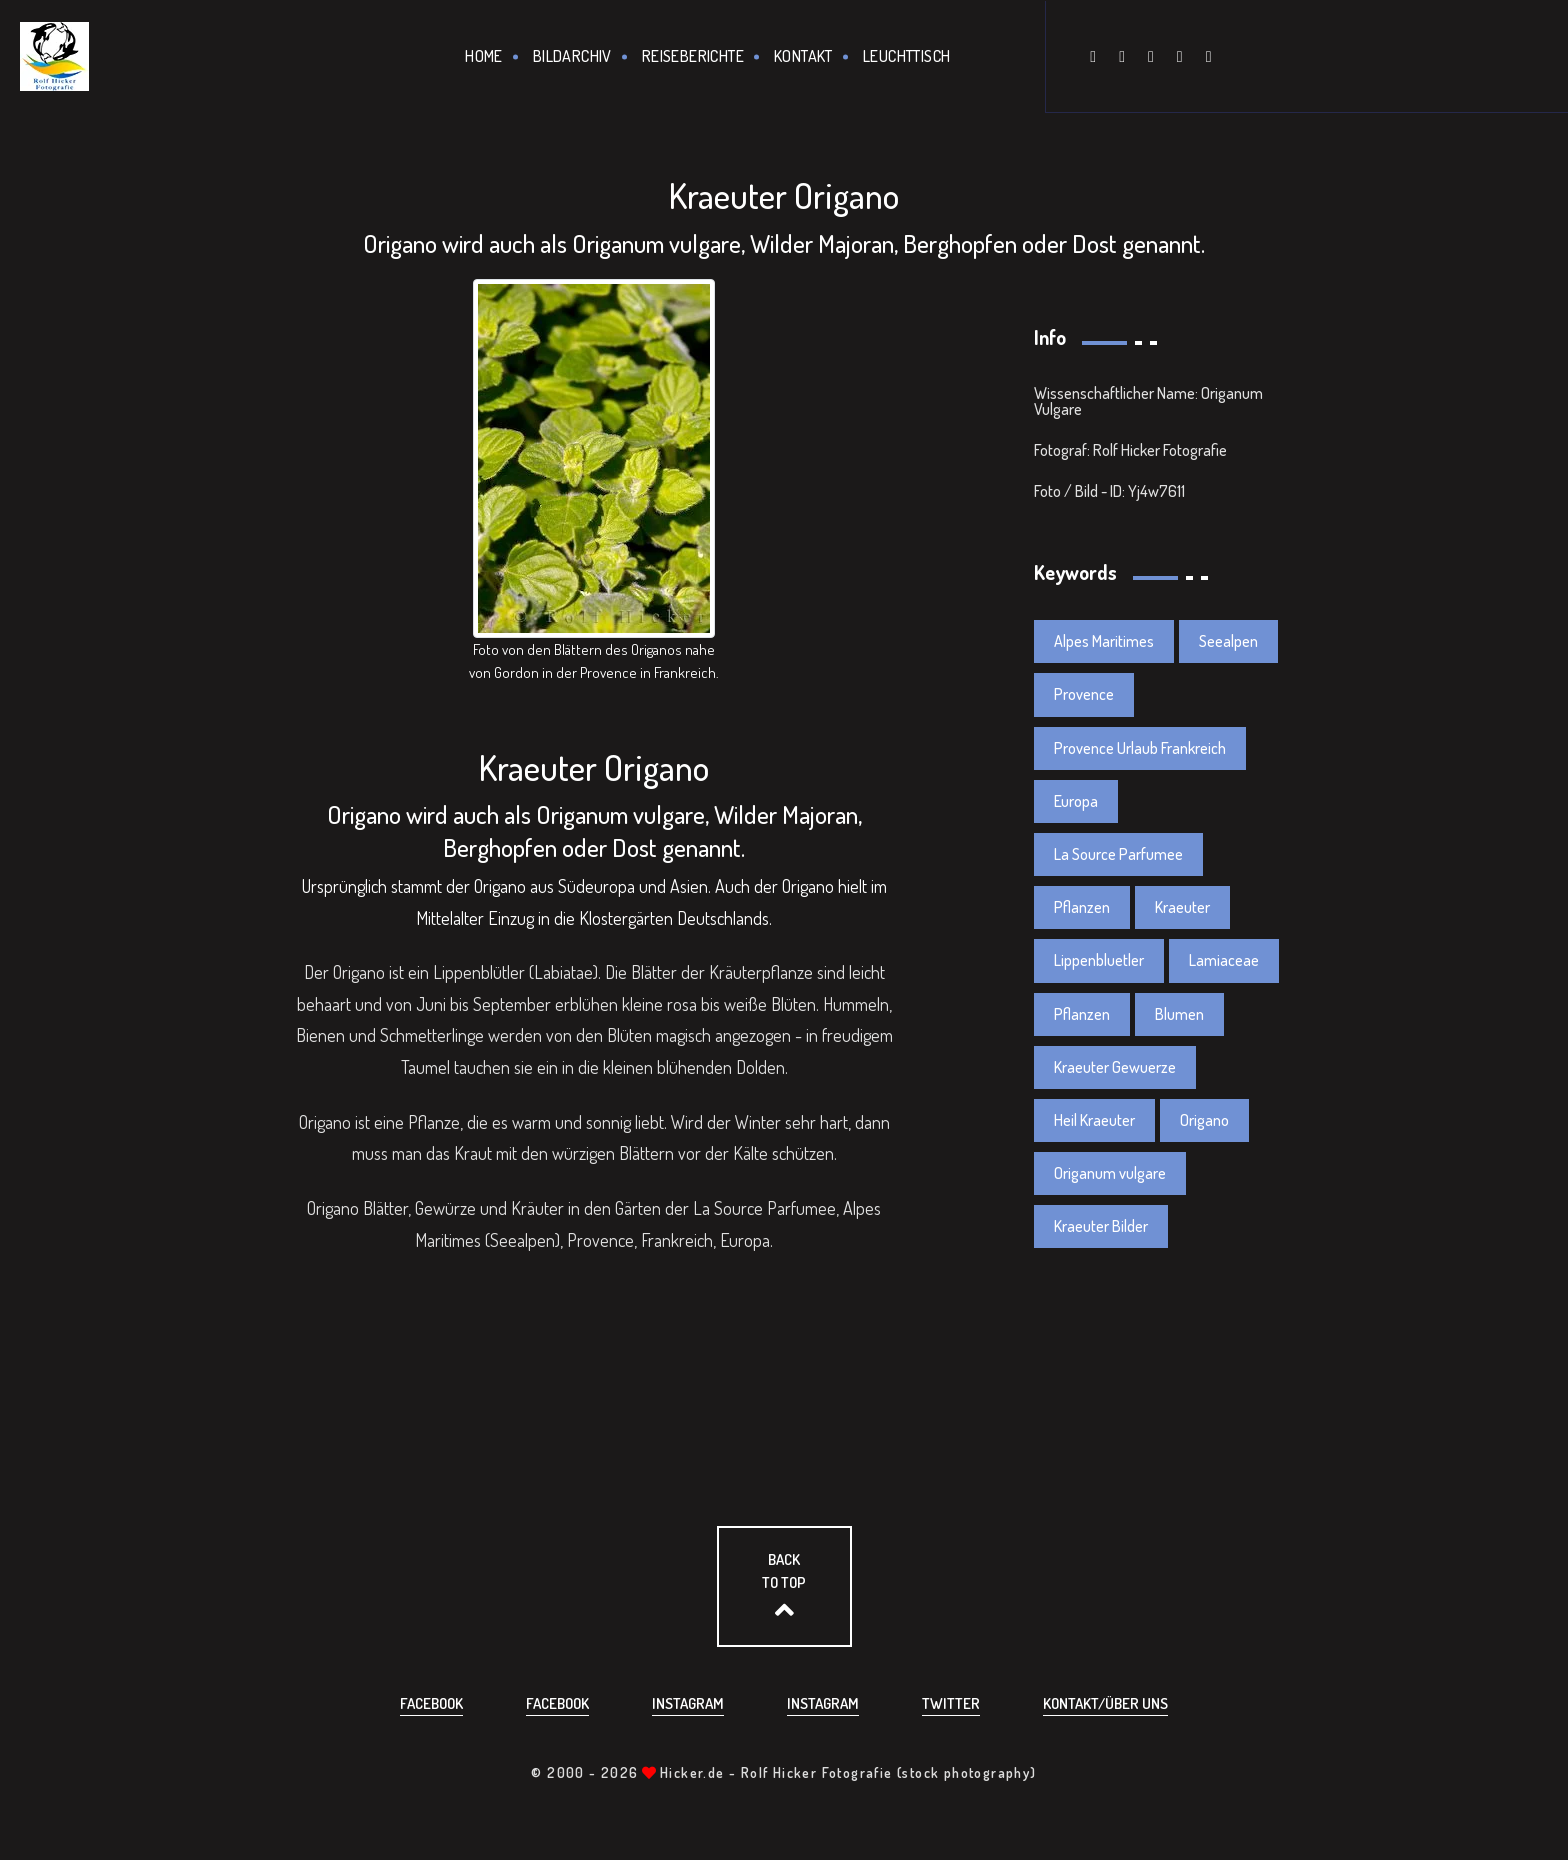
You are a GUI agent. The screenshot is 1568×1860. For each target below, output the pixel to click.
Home (484, 56)
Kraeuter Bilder (1101, 1226)
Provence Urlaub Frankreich (1140, 748)
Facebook (431, 1703)
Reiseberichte (693, 56)
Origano (1204, 1120)
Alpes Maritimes (1104, 641)
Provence (1084, 694)
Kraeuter (1182, 907)
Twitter (951, 1703)
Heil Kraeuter (1094, 1120)
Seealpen (1228, 641)
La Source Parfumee (1118, 854)
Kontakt (803, 56)
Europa (1076, 801)
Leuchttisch (906, 56)
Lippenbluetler (1099, 960)
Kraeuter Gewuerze (1115, 1067)
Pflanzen (1082, 907)
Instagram (688, 1703)
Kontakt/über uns (1105, 1703)
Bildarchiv (572, 56)
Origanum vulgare (1110, 1173)
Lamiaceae (1224, 960)
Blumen (1179, 1014)
